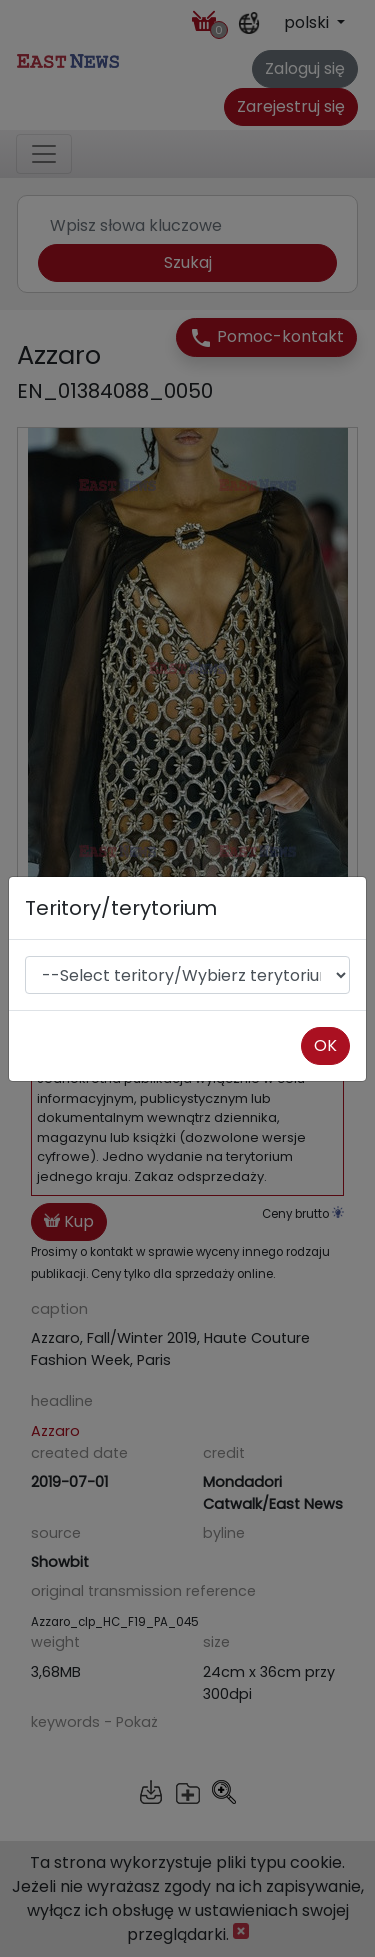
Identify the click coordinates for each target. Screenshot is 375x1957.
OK (325, 1045)
